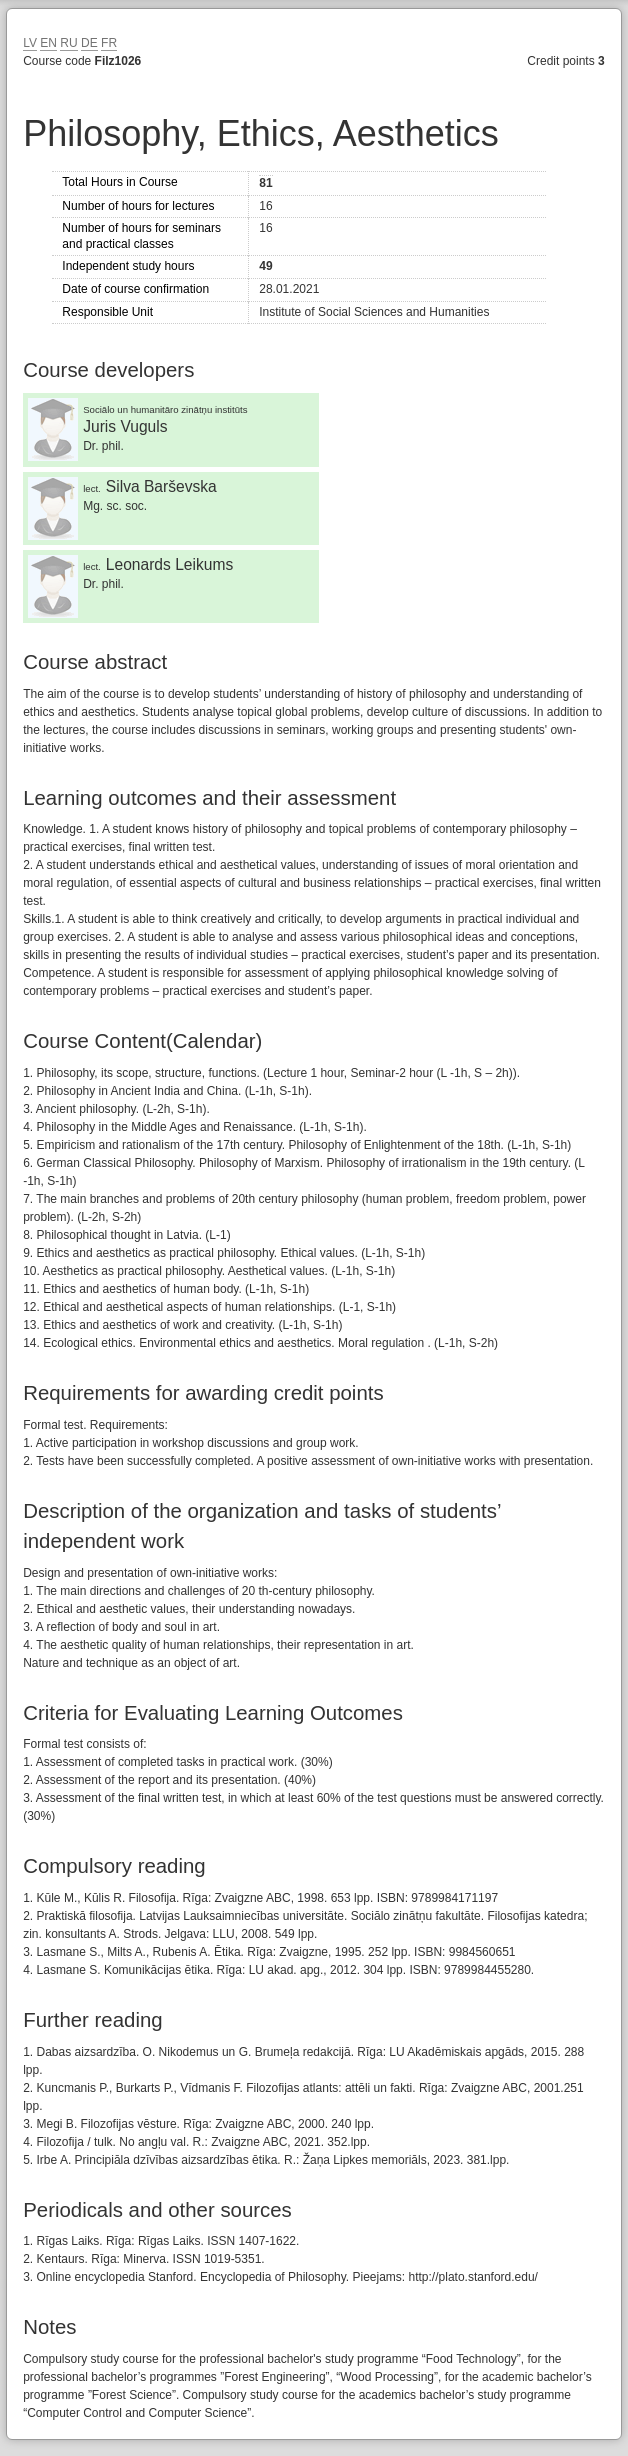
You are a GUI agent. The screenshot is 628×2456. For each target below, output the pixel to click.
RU (68, 43)
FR (109, 43)
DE (89, 43)
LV (30, 43)
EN (48, 43)
